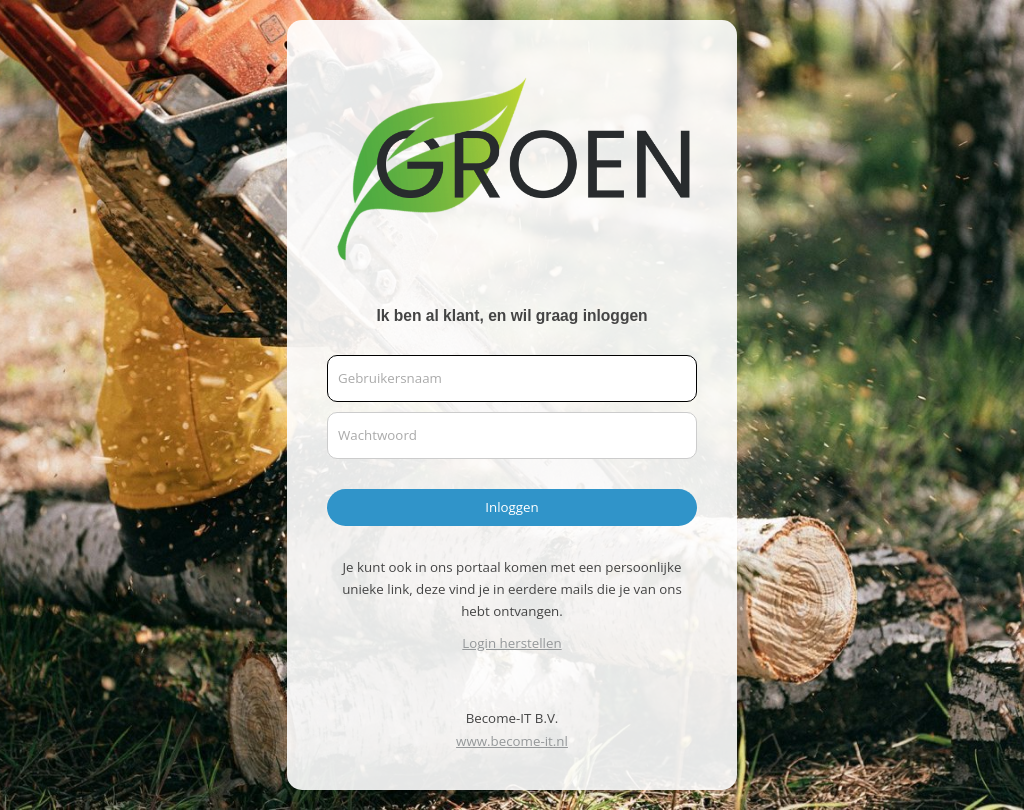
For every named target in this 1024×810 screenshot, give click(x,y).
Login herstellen (511, 643)
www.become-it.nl (512, 741)
